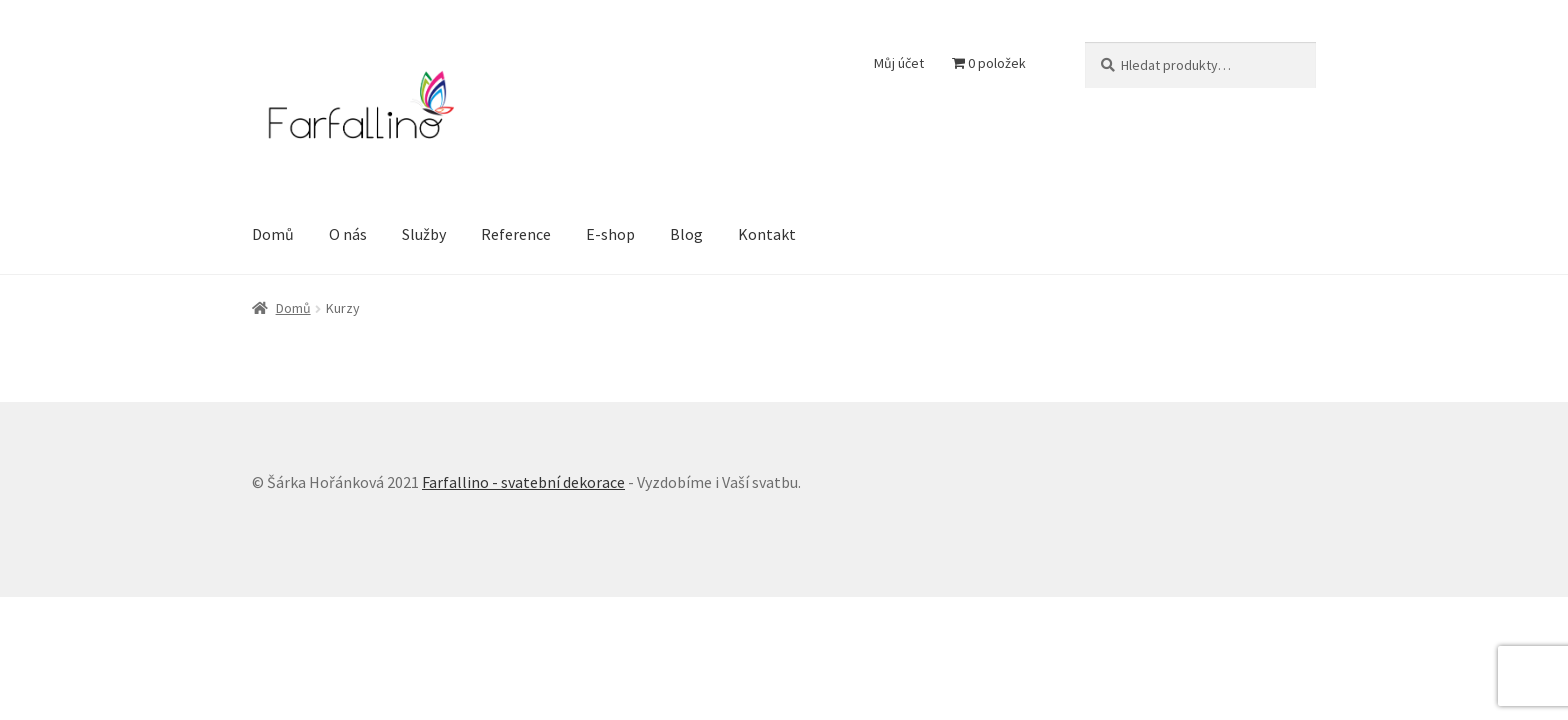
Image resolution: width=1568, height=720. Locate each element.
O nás (348, 234)
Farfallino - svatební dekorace (523, 482)
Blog (686, 234)
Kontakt (767, 234)
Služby (424, 234)
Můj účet (899, 63)
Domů (273, 234)
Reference (516, 234)
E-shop (610, 234)
